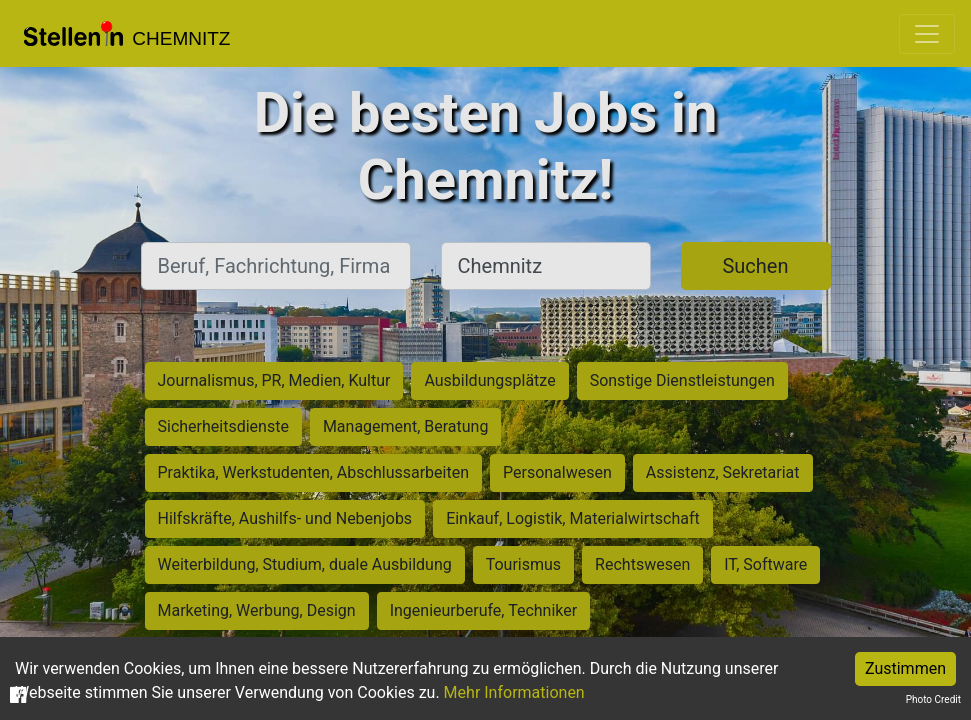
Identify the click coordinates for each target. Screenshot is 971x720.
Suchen (755, 266)
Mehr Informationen (514, 692)
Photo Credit (933, 699)
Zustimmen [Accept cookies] (905, 668)
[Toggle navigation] (927, 34)
